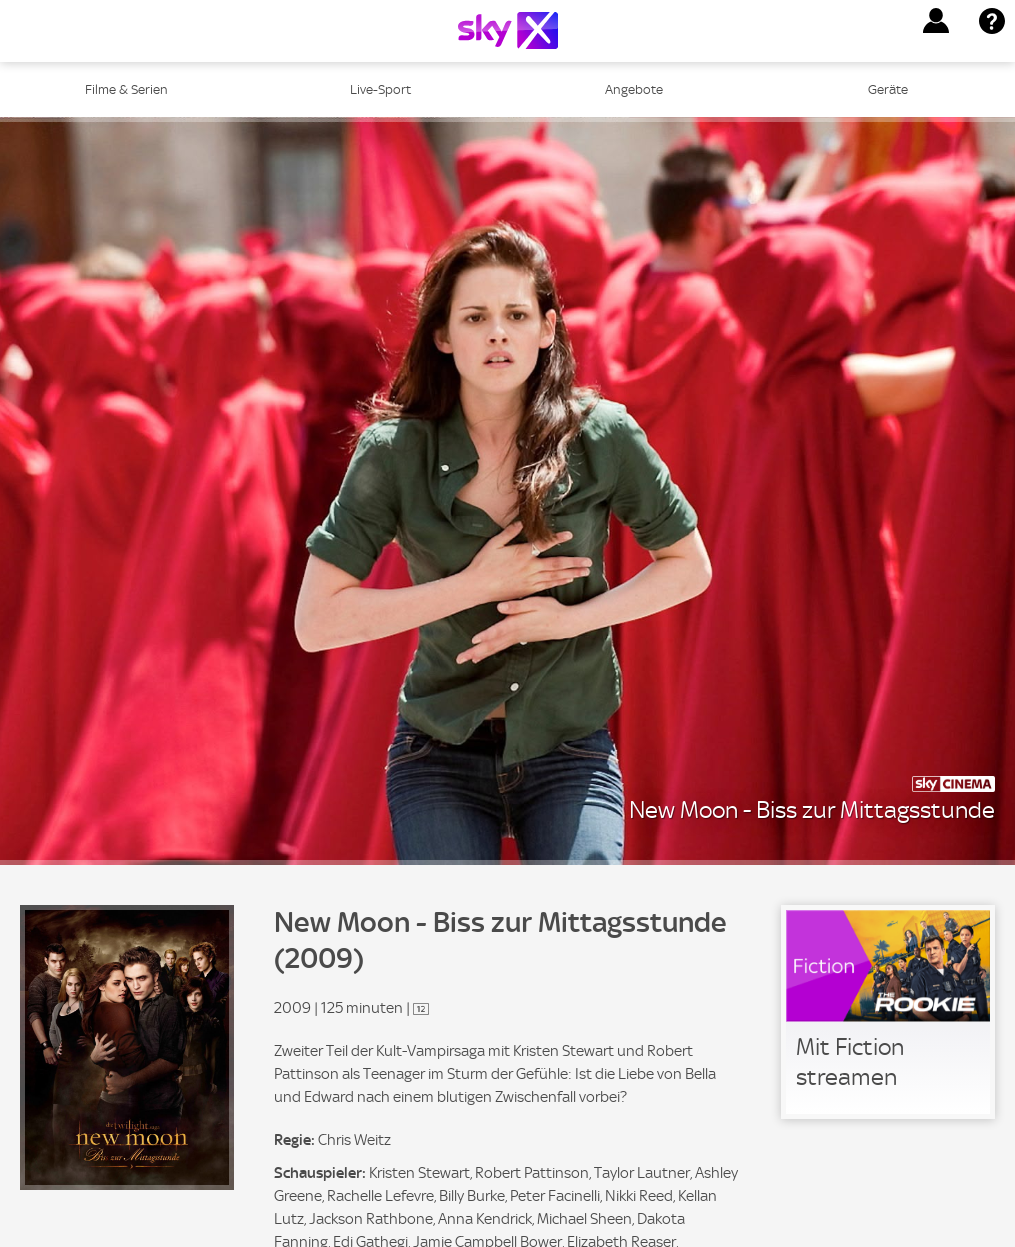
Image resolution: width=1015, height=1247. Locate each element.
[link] (888, 1012)
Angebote (634, 89)
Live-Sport (380, 89)
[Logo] (508, 30)
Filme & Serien (126, 89)
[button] (936, 21)
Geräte (888, 89)
